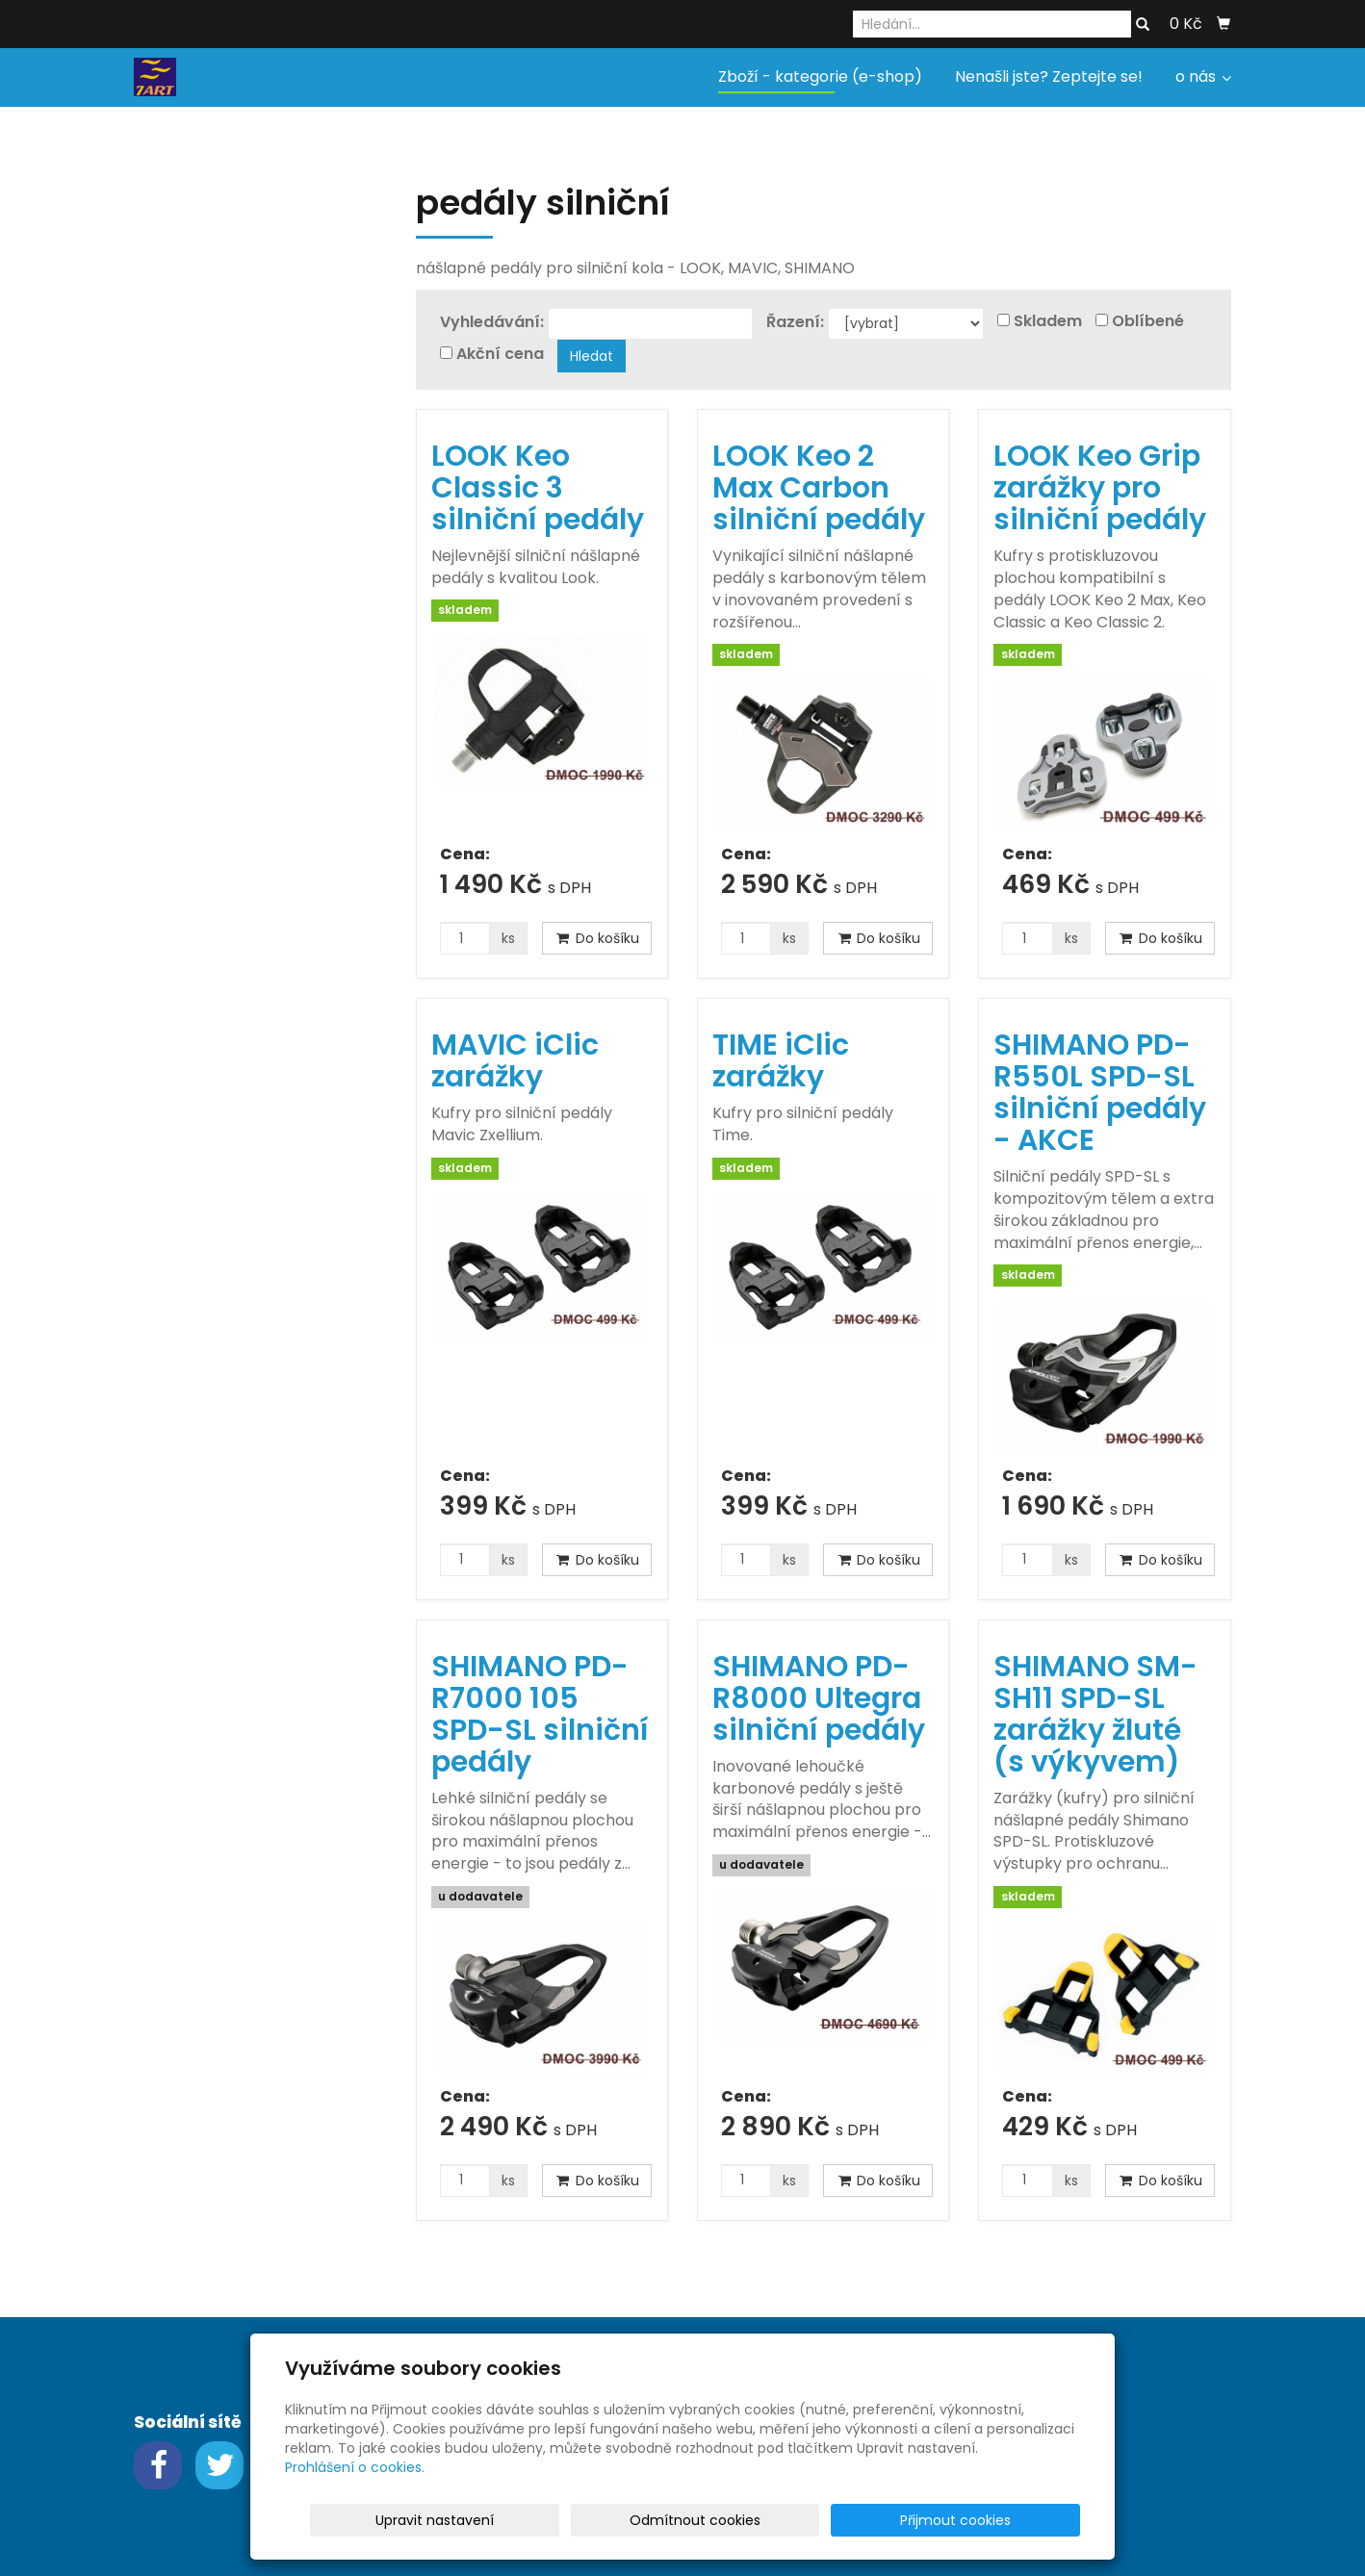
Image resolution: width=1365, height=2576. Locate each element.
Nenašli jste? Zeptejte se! (1049, 76)
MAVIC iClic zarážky (515, 1061)
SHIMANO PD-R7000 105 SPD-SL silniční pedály (540, 1714)
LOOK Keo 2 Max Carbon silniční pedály (818, 488)
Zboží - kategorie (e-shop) (820, 76)
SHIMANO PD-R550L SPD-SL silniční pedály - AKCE (1099, 1092)
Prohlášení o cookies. (355, 2467)
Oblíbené (1148, 321)
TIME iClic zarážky (780, 1061)
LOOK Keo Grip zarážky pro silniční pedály (1099, 488)
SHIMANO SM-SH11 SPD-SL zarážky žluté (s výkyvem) (1095, 1714)
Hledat (591, 356)
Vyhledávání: (492, 322)
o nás (1203, 76)
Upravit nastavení (689, 2520)
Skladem (1048, 321)
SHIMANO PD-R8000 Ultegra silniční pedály (818, 1698)
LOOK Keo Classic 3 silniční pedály (537, 488)
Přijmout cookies (1006, 2520)
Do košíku (596, 938)
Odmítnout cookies (851, 2520)
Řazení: (795, 322)
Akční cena (500, 354)
